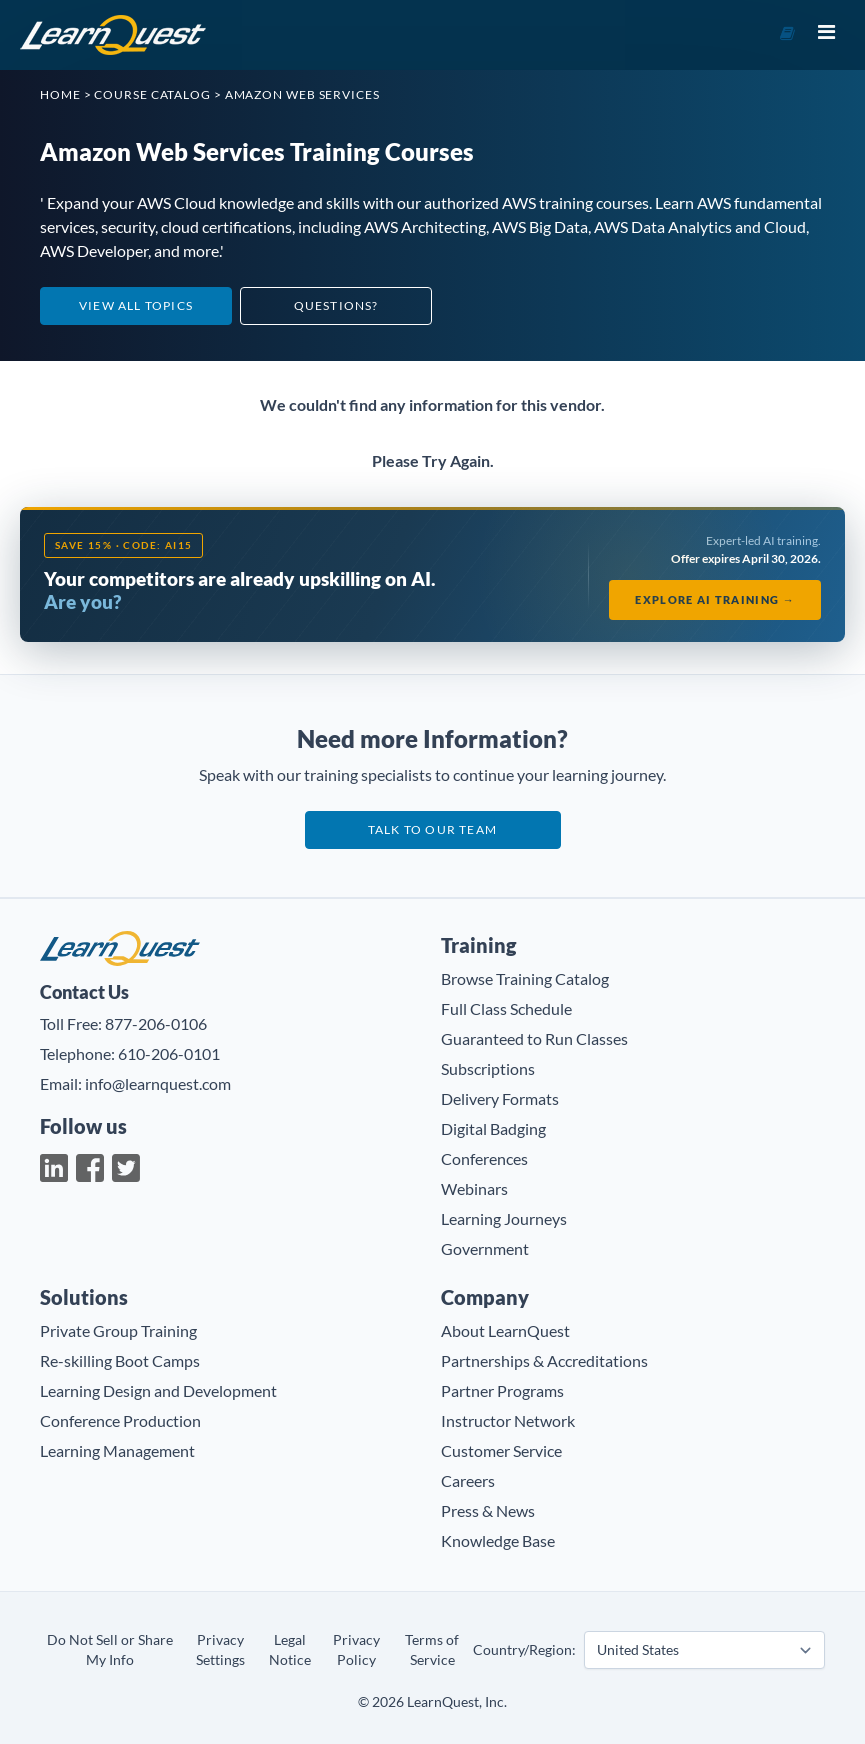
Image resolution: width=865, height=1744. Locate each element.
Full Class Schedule (506, 1008)
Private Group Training (118, 1330)
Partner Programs (502, 1390)
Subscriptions (488, 1068)
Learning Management (117, 1450)
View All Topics (136, 305)
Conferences (484, 1158)
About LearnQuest (505, 1330)
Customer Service (501, 1450)
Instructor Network (508, 1420)
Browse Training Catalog (525, 978)
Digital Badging (493, 1128)
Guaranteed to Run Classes (534, 1038)
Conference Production (120, 1420)
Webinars (474, 1188)
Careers (468, 1480)
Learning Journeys (504, 1218)
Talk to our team (432, 829)
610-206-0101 (169, 1053)
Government (485, 1248)
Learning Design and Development (158, 1390)
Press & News (488, 1510)
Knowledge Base (498, 1540)
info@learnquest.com (158, 1083)
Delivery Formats (500, 1098)
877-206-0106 (156, 1023)
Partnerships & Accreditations (544, 1360)
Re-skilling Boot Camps (120, 1360)
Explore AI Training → (715, 599)
